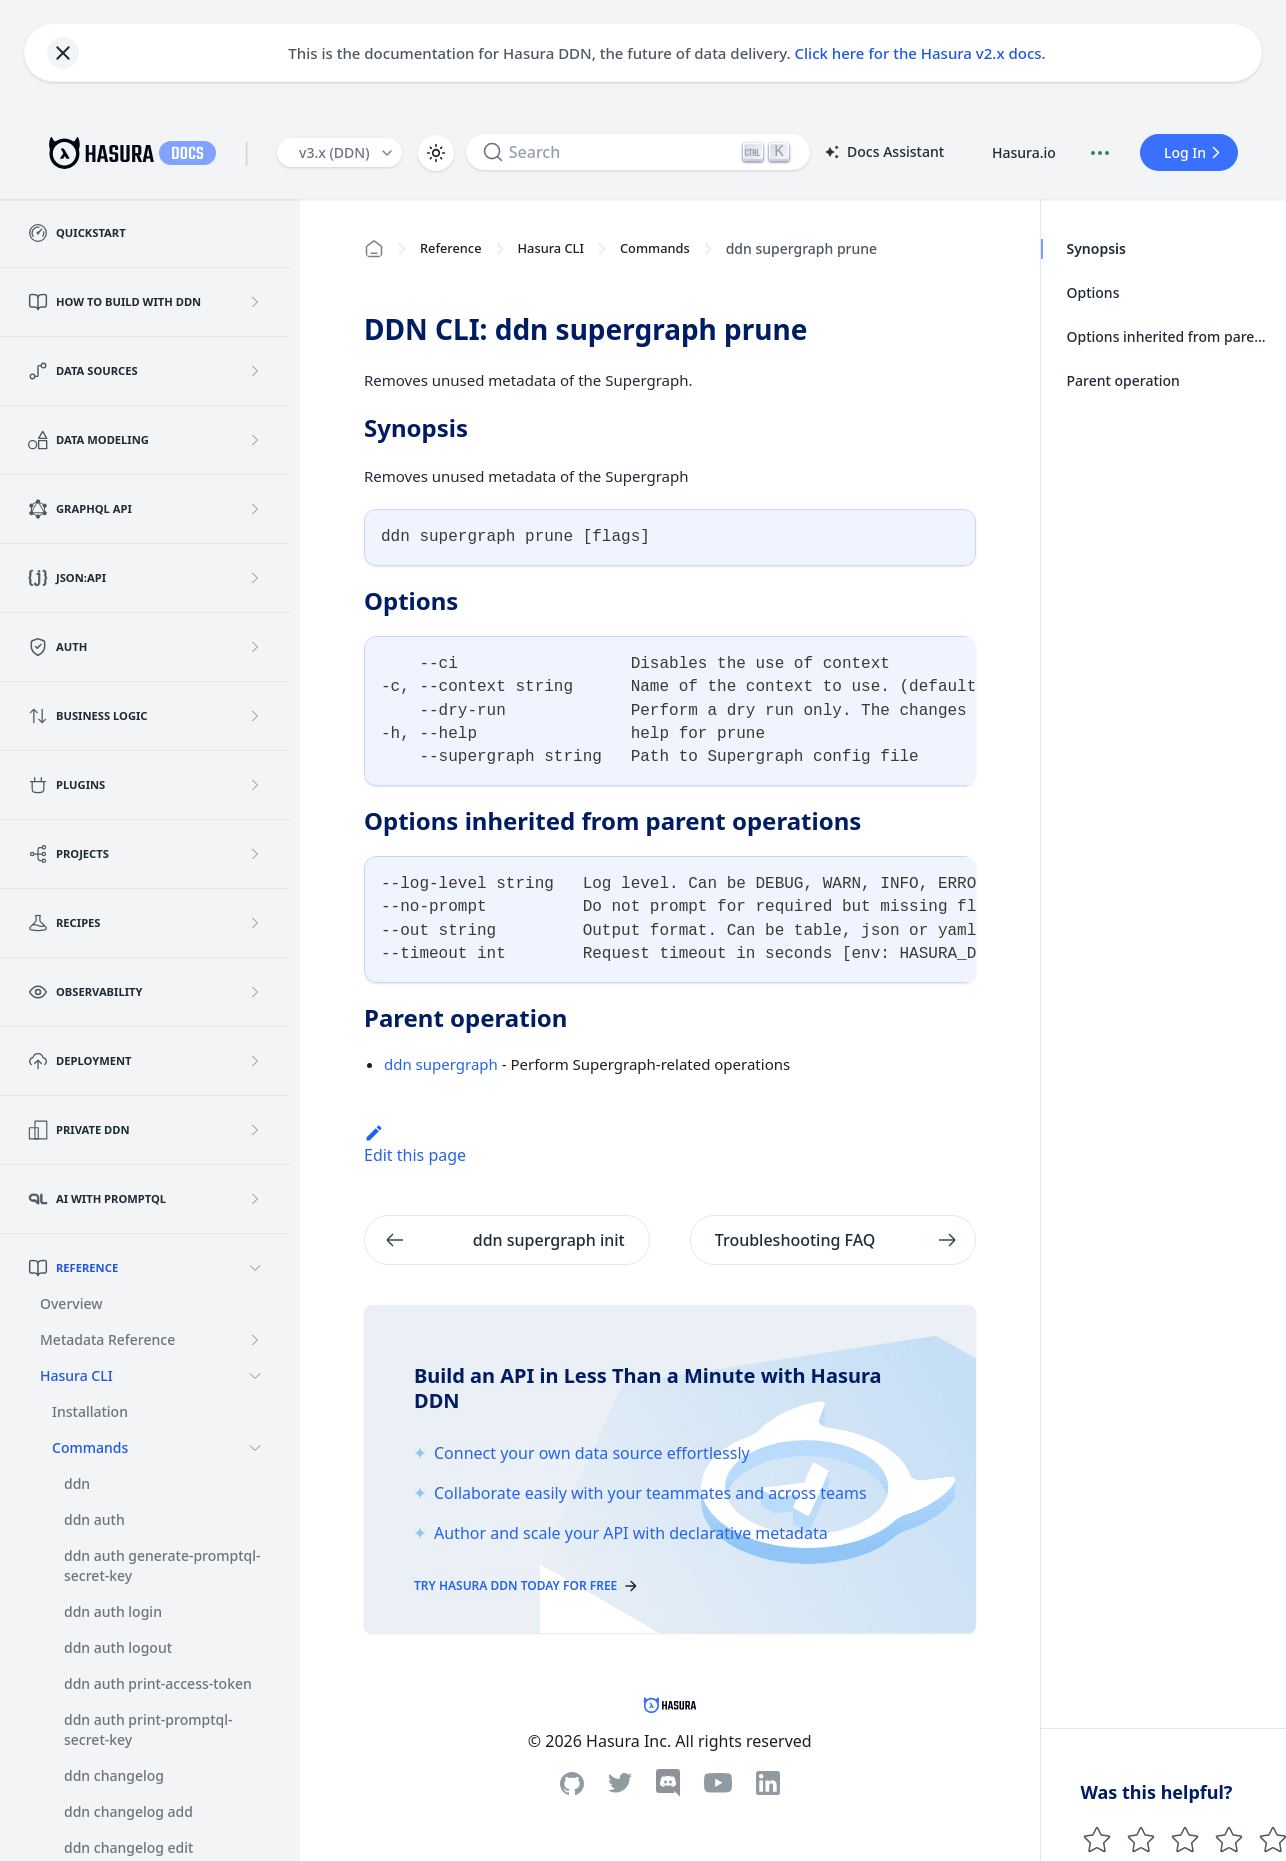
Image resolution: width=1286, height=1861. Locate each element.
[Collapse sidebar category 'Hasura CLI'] (255, 1376)
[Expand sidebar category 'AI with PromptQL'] (255, 1199)
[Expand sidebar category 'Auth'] (255, 647)
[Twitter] (620, 1783)
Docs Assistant (883, 153)
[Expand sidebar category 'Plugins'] (255, 785)
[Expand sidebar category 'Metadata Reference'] (255, 1340)
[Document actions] (1100, 153)
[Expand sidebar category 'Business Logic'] (255, 716)
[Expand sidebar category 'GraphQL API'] (255, 509)
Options (1093, 292)
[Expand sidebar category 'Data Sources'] (255, 371)
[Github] (572, 1783)
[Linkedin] (768, 1783)
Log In (1195, 152)
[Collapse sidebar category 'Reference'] (255, 1268)
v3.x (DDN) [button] (334, 152)
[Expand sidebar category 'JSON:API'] (255, 578)
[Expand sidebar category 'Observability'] (255, 992)
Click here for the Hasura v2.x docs (918, 53)
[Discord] (668, 1783)
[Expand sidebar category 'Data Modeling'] (255, 440)
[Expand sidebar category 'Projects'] (255, 854)
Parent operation (1123, 380)
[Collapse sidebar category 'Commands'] (255, 1448)
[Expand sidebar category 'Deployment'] (255, 1061)
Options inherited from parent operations (1171, 336)
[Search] (638, 152)
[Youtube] (718, 1783)
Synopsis (1096, 248)
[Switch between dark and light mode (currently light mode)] (436, 153)
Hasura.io (1024, 152)
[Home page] (374, 249)
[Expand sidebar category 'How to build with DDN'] (255, 302)
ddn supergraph (441, 1064)
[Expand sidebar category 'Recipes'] (255, 923)
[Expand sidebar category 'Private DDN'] (255, 1130)
